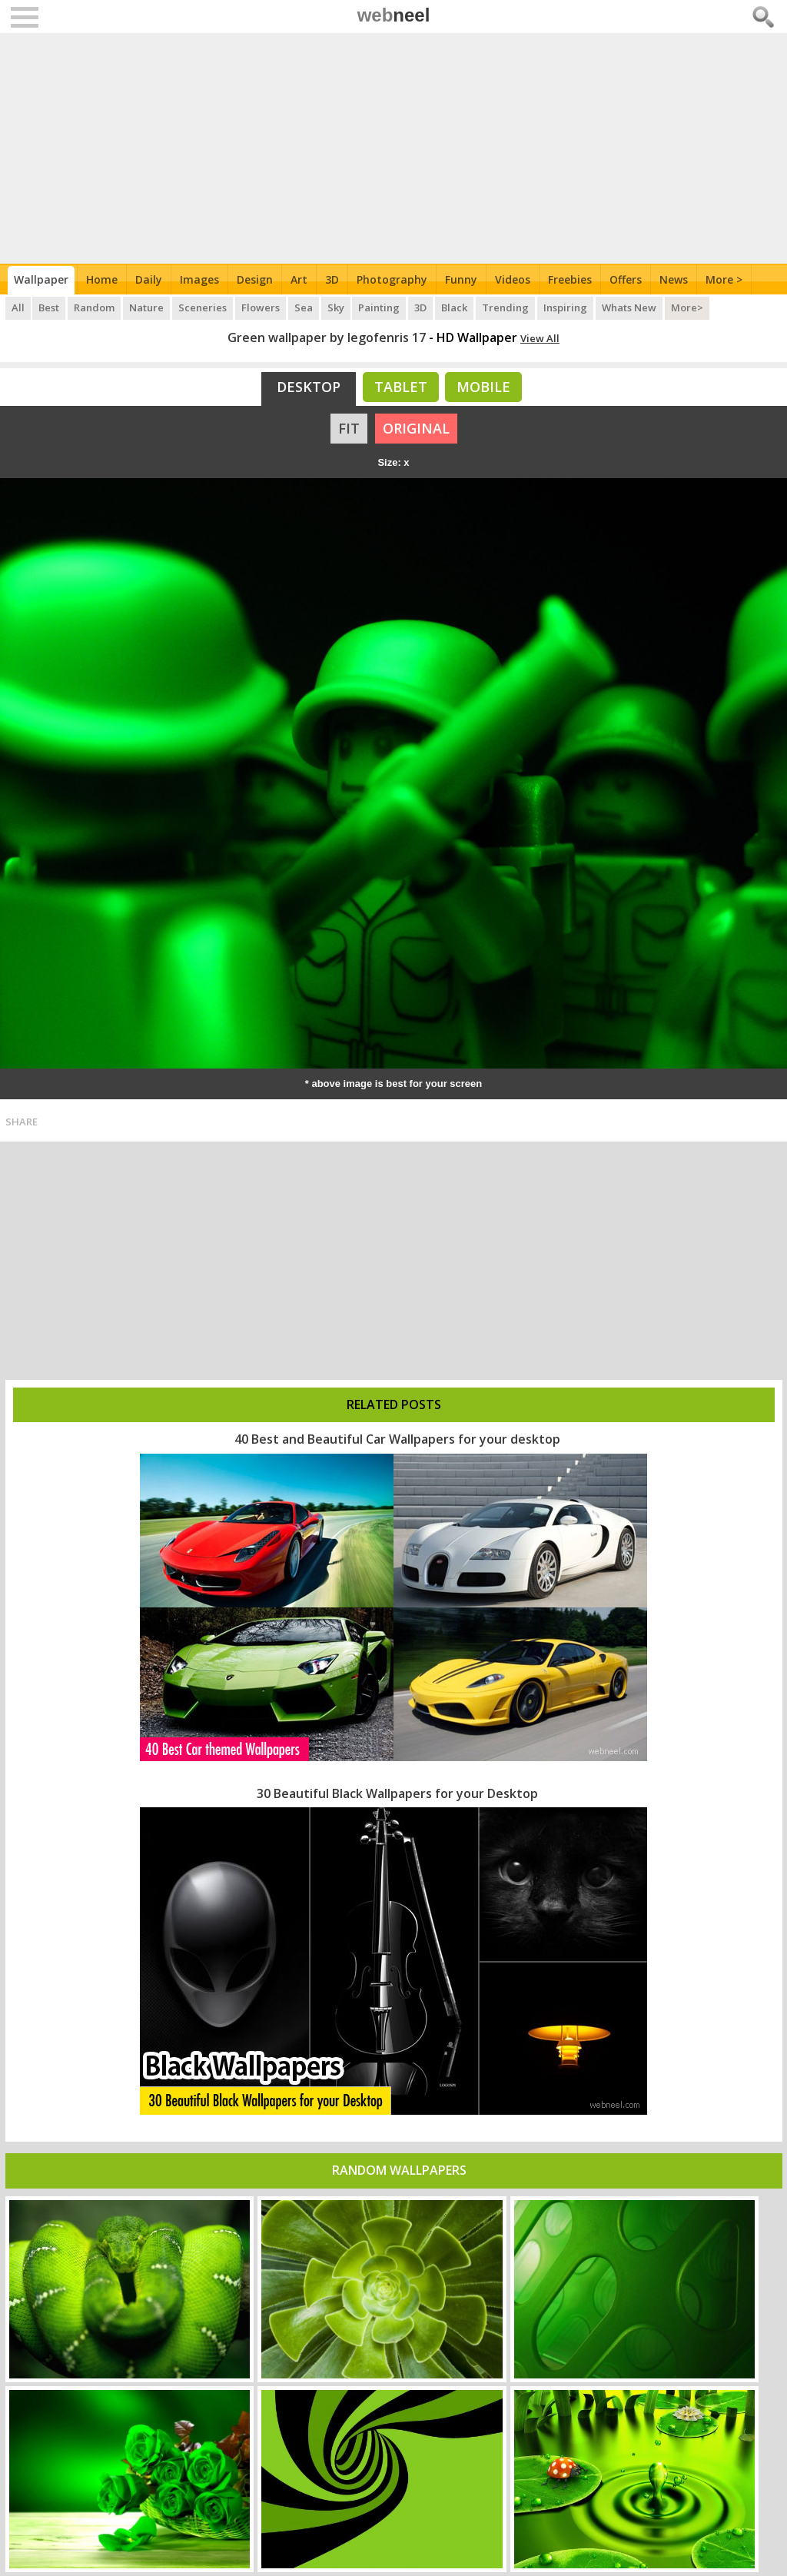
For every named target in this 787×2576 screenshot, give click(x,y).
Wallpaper (41, 279)
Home (102, 279)
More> (688, 307)
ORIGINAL (416, 428)
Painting (380, 307)
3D (332, 279)
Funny (461, 279)
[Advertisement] (393, 148)
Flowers (261, 307)
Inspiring (567, 307)
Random (95, 307)
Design (255, 279)
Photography (392, 279)
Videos (512, 279)
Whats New (630, 307)
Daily (148, 279)
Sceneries (203, 307)
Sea (304, 307)
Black (456, 307)
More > (724, 279)
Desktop (308, 386)
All (18, 307)
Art (299, 279)
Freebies (570, 279)
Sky (336, 307)
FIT (349, 428)
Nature (147, 307)
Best (49, 307)
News (673, 279)
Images (199, 279)
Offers (625, 279)
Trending (506, 307)
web (393, 15)
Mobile (483, 386)
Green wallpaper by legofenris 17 (326, 337)
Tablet (400, 386)
